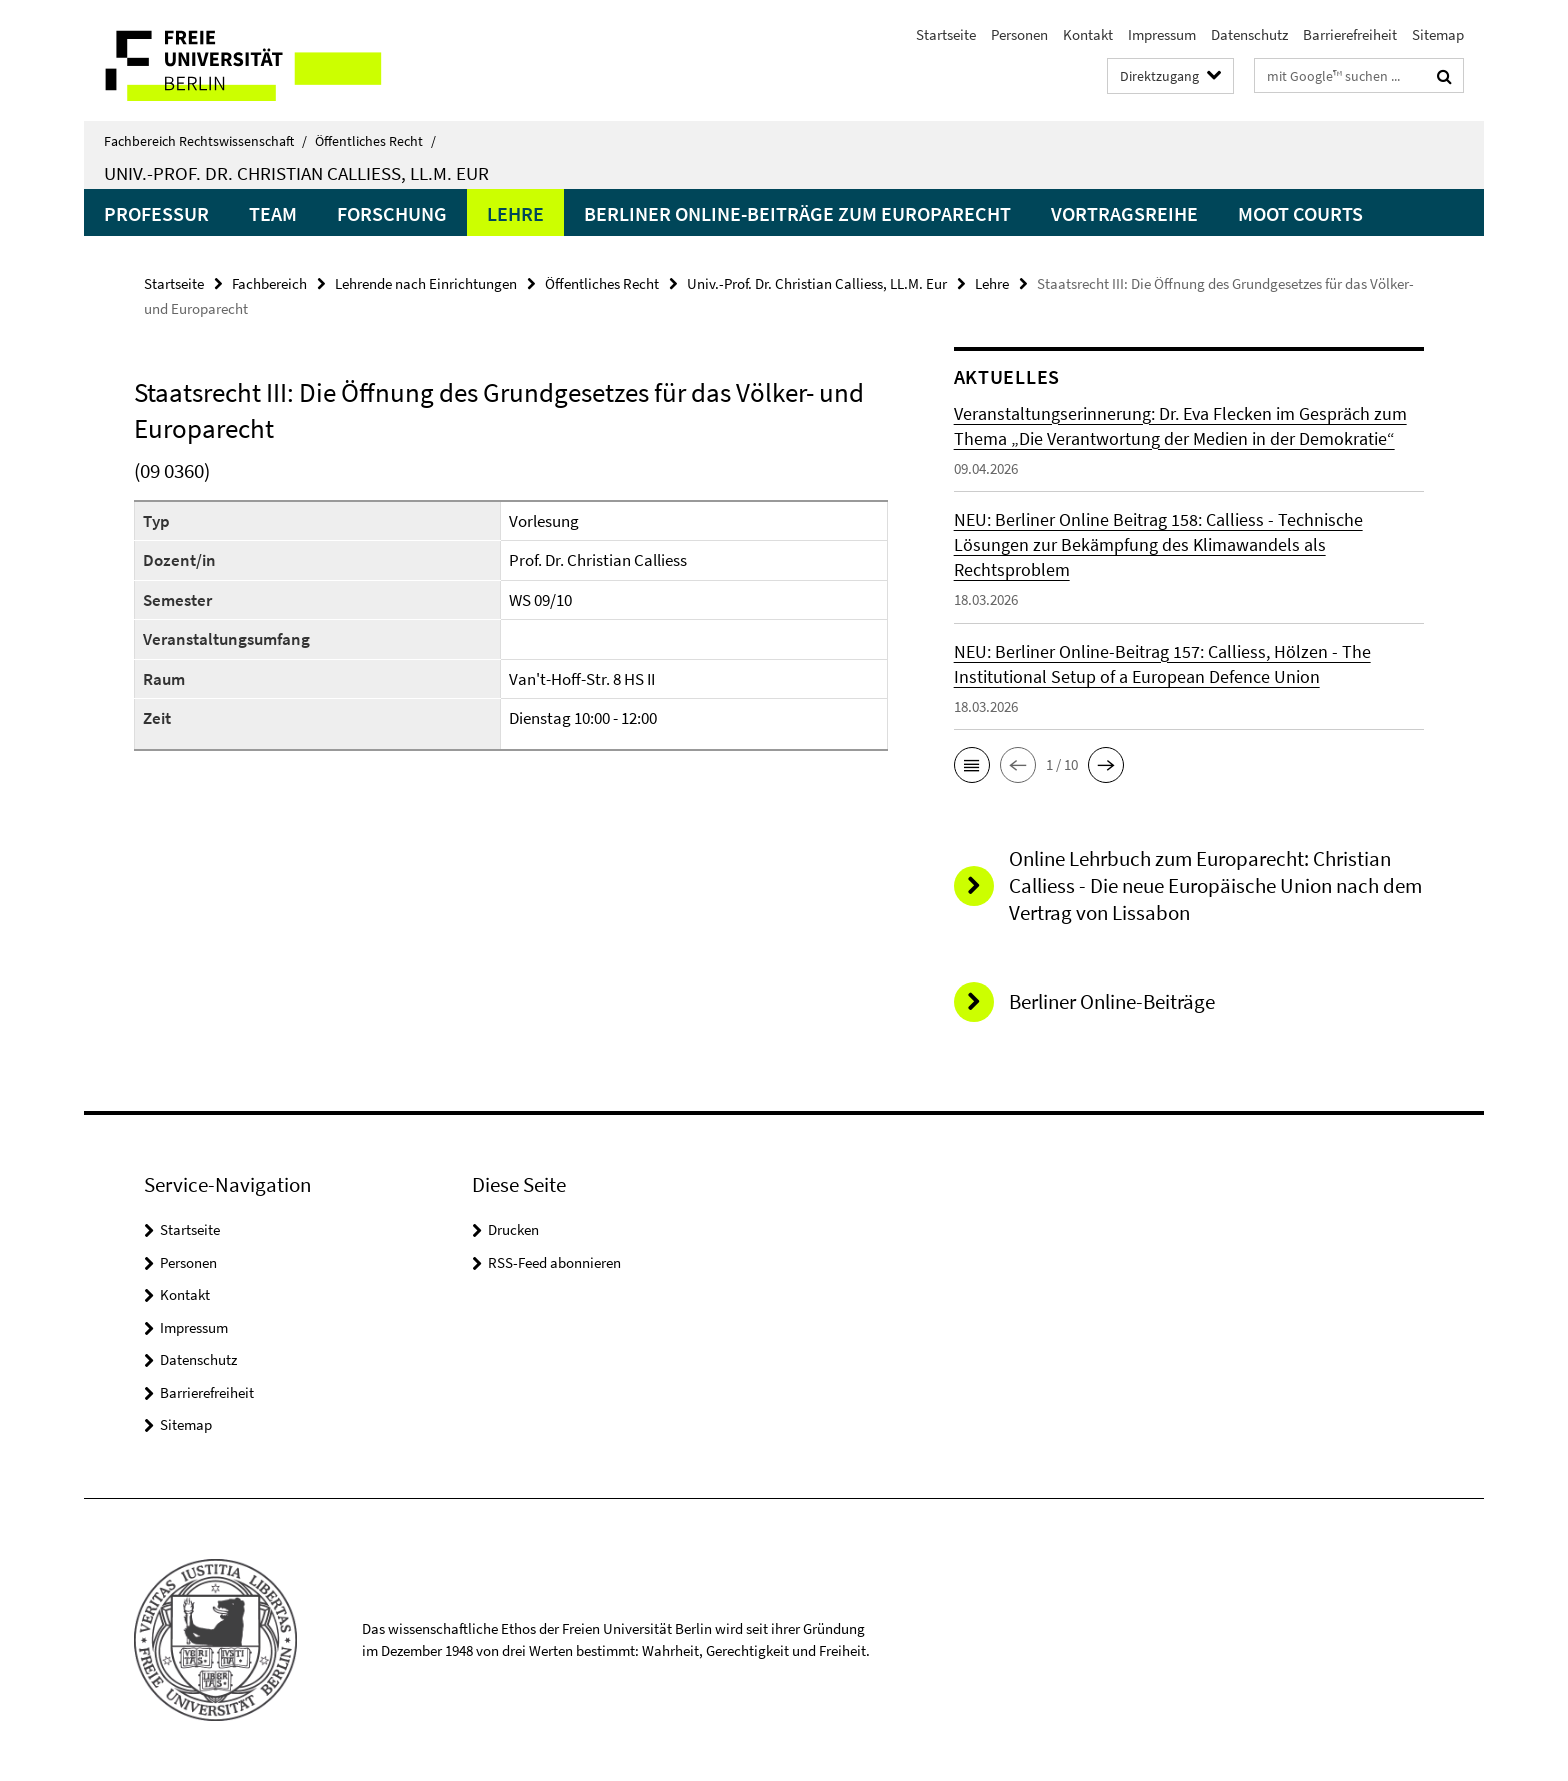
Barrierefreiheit (1350, 34)
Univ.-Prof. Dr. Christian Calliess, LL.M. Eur (296, 173)
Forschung (392, 213)
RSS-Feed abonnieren (554, 1262)
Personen (1019, 34)
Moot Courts (1300, 213)
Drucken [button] (513, 1229)
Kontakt (1088, 34)
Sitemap (1438, 34)
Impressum (1162, 34)
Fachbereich (269, 283)
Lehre (515, 213)
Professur (156, 213)
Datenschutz (1249, 34)
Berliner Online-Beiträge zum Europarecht (797, 213)
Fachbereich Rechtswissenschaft (205, 141)
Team (273, 213)
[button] (972, 765)
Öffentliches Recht (375, 141)
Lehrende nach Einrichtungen (426, 283)
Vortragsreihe (1124, 213)
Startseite (946, 34)
